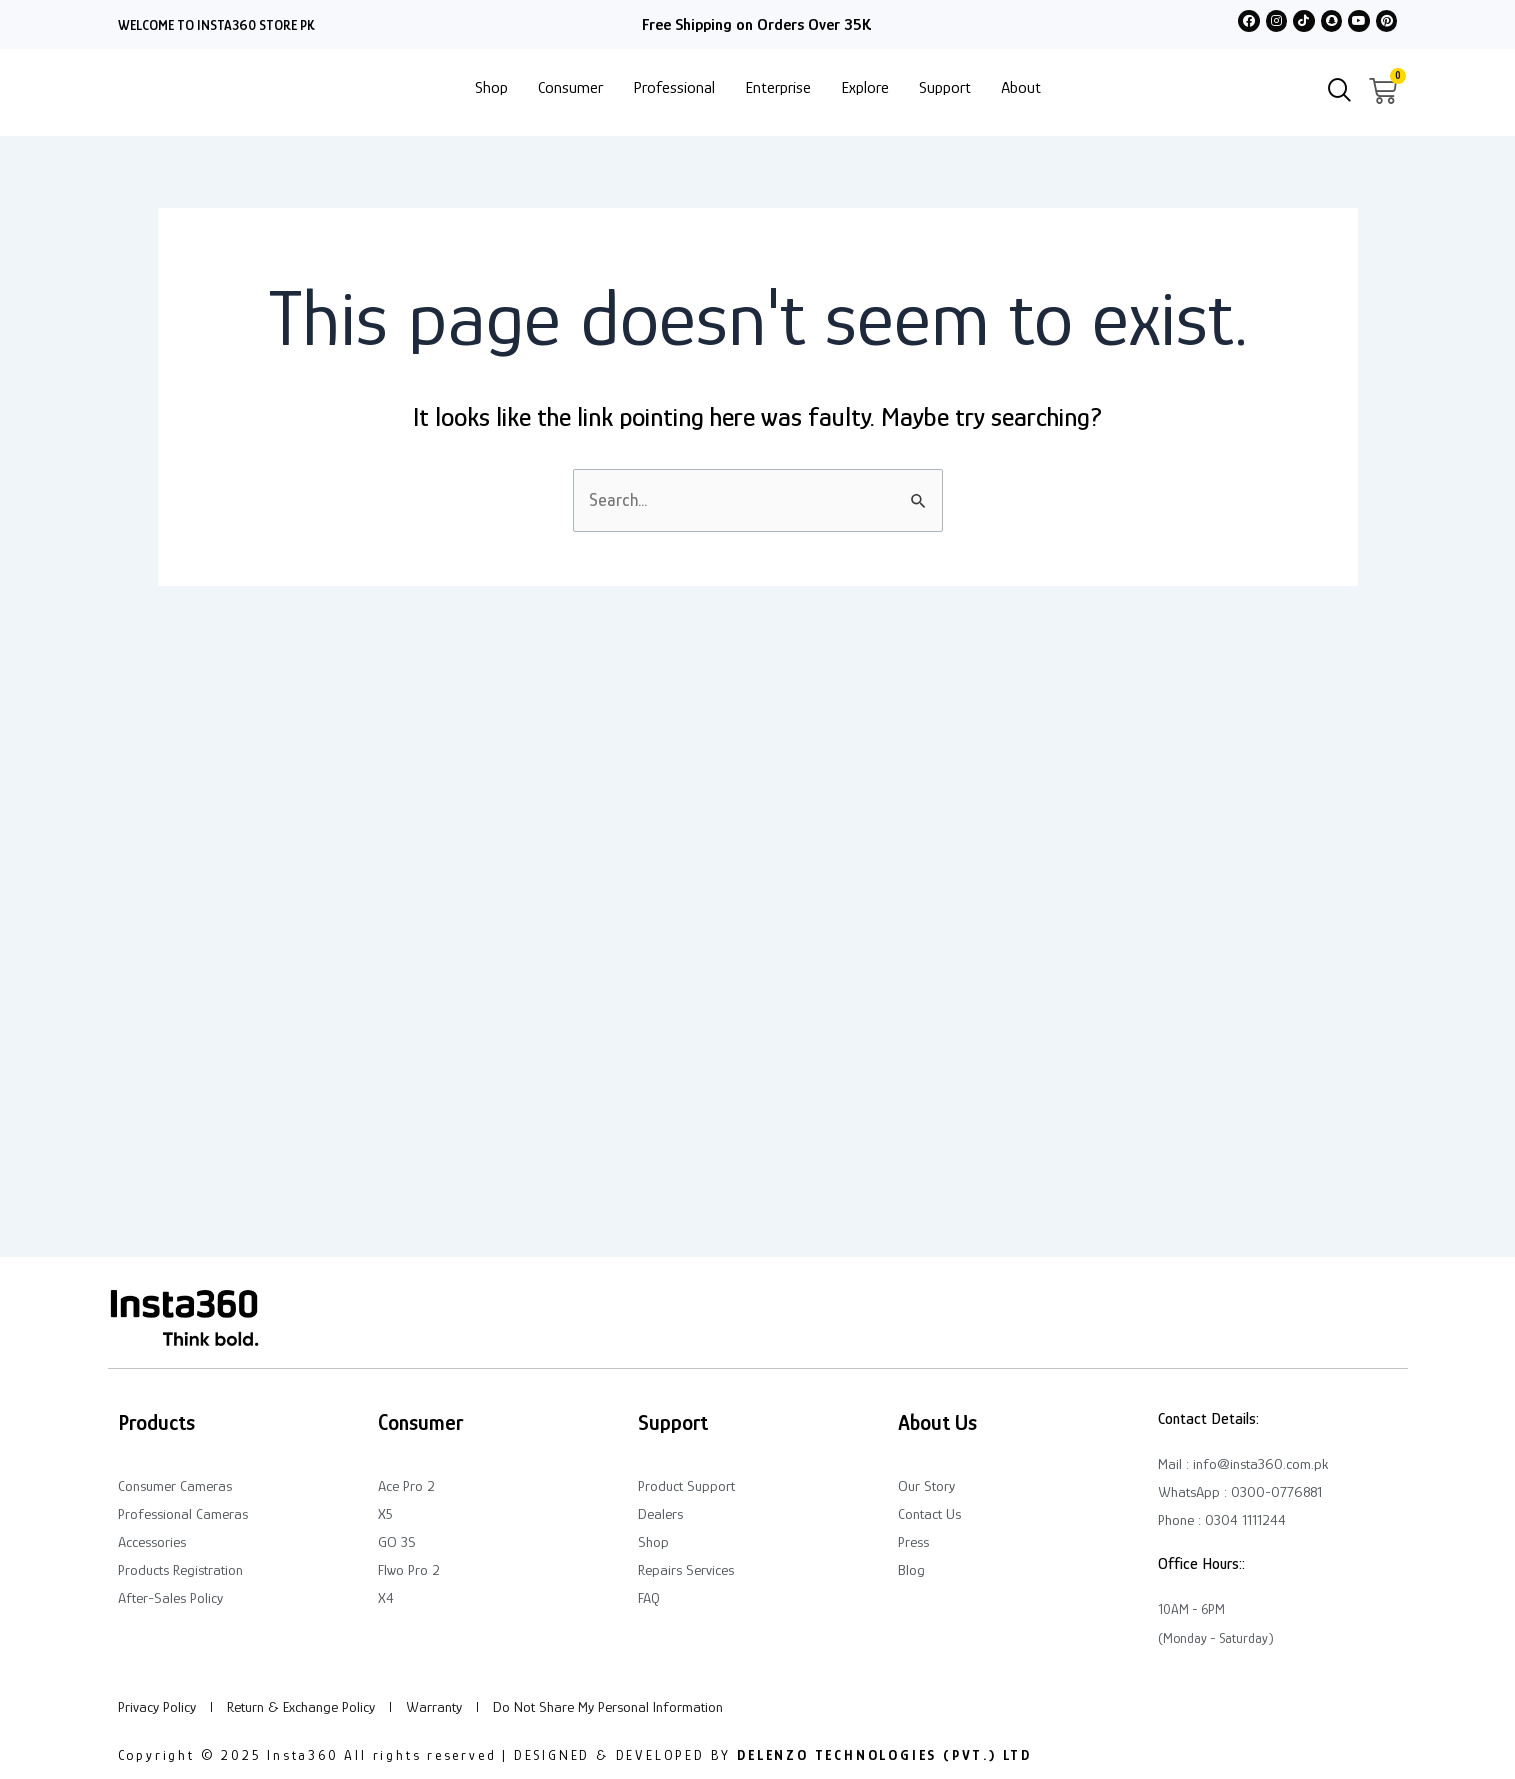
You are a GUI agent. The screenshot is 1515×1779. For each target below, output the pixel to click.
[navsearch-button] (1340, 92)
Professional (674, 87)
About (1021, 87)
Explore (865, 87)
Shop (491, 87)
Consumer (570, 87)
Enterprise (778, 87)
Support (945, 87)
